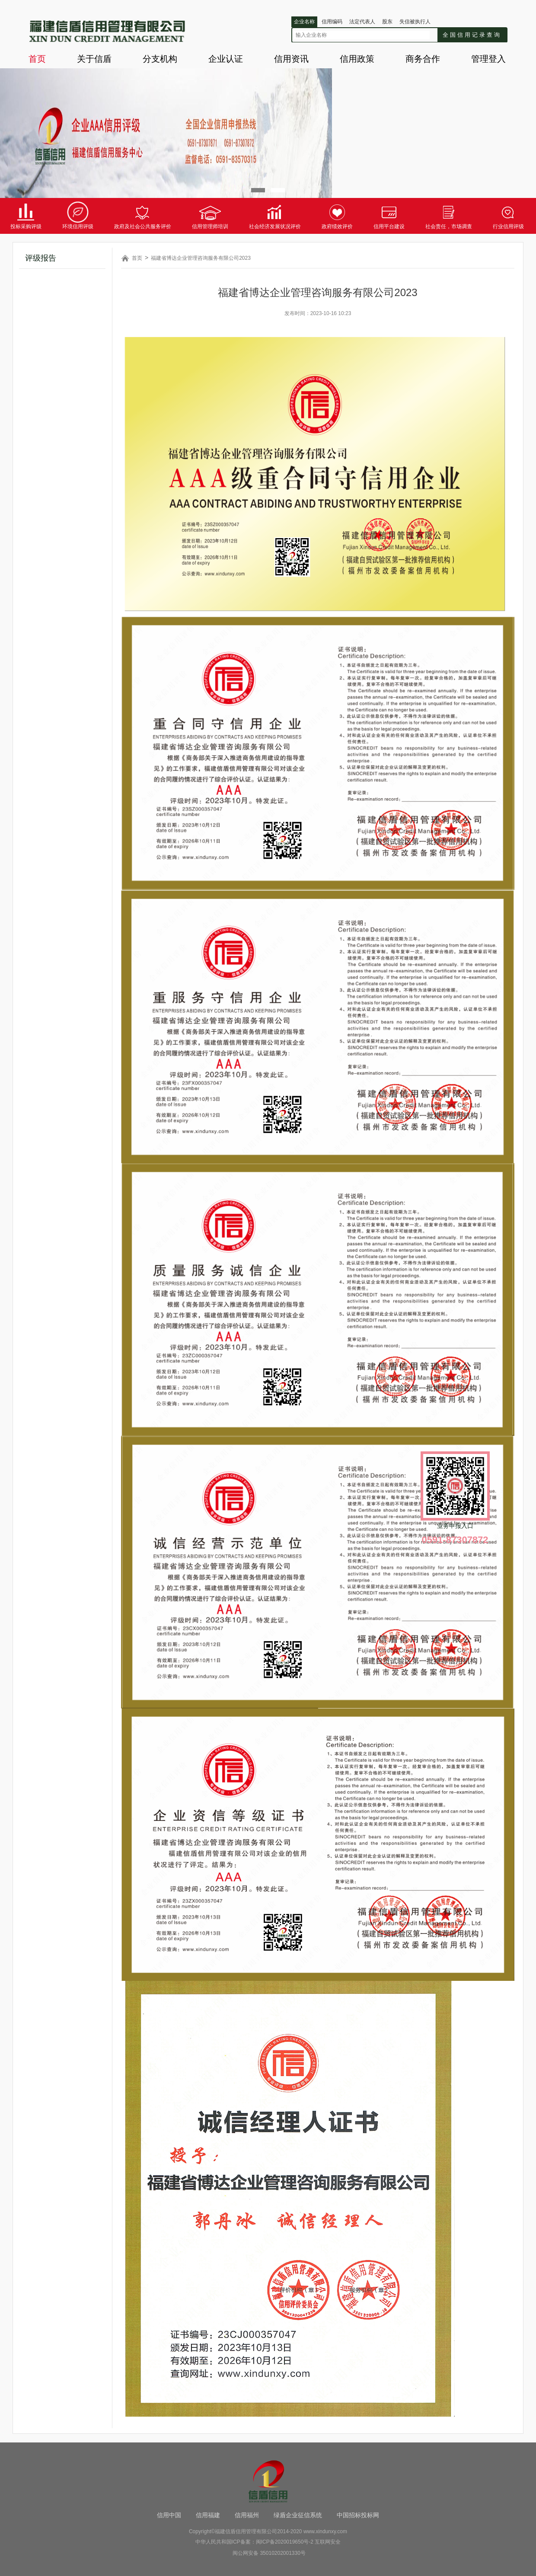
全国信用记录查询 (472, 35)
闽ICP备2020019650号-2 (284, 2542)
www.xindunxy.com (325, 2531)
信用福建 (208, 2515)
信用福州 (247, 2515)
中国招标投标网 (358, 2515)
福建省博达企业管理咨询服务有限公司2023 (201, 258)
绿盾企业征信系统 (298, 2515)
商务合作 (422, 59)
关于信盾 (94, 59)
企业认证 (225, 59)
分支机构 (160, 59)
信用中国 (169, 2515)
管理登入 (488, 59)
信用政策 (357, 59)
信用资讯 (291, 59)
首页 (37, 59)
